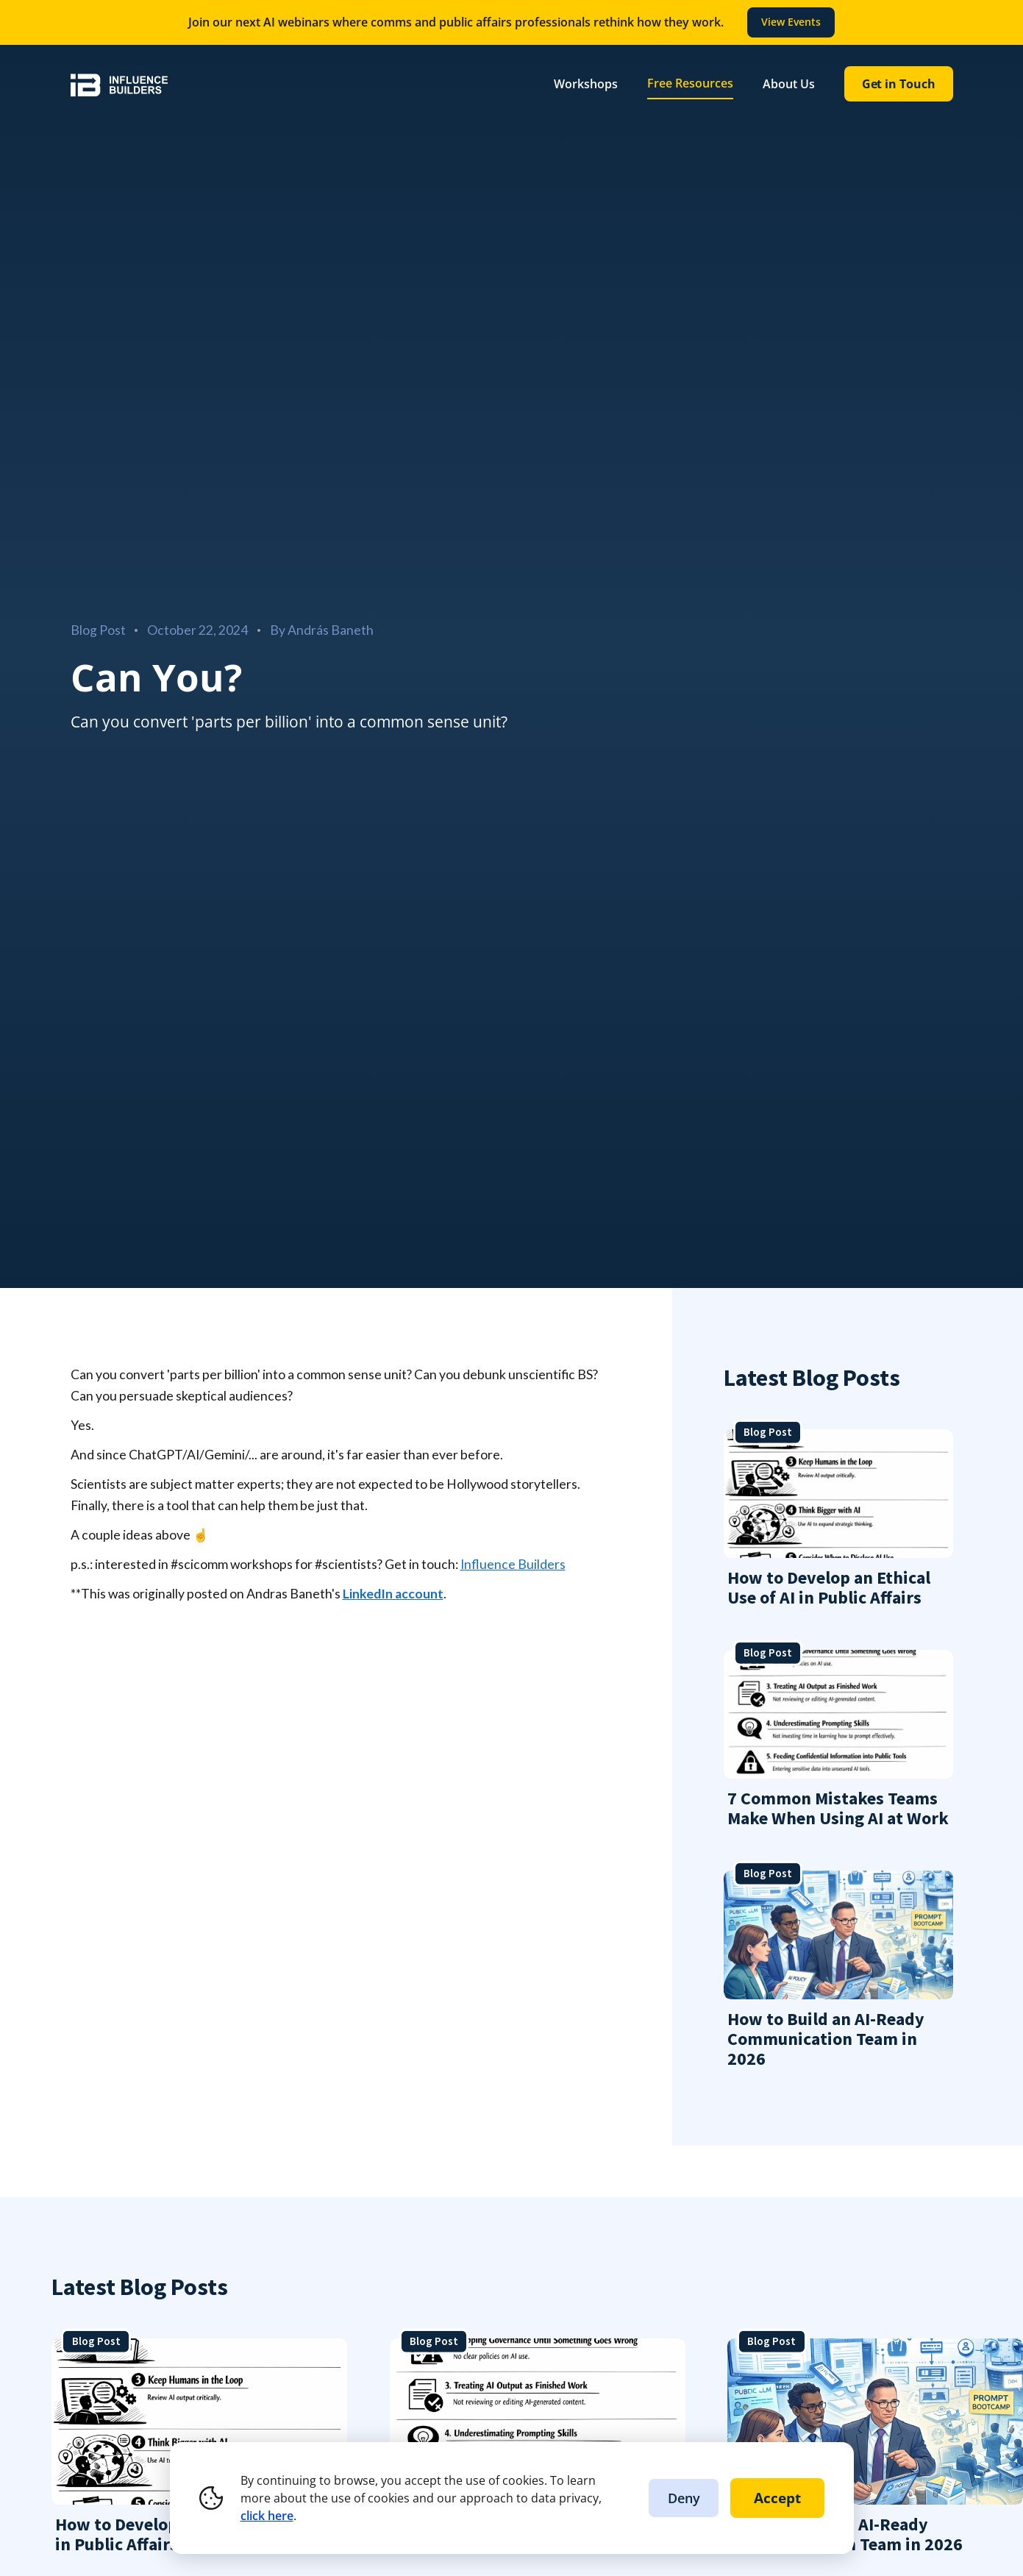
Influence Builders (513, 1564)
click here (266, 2516)
